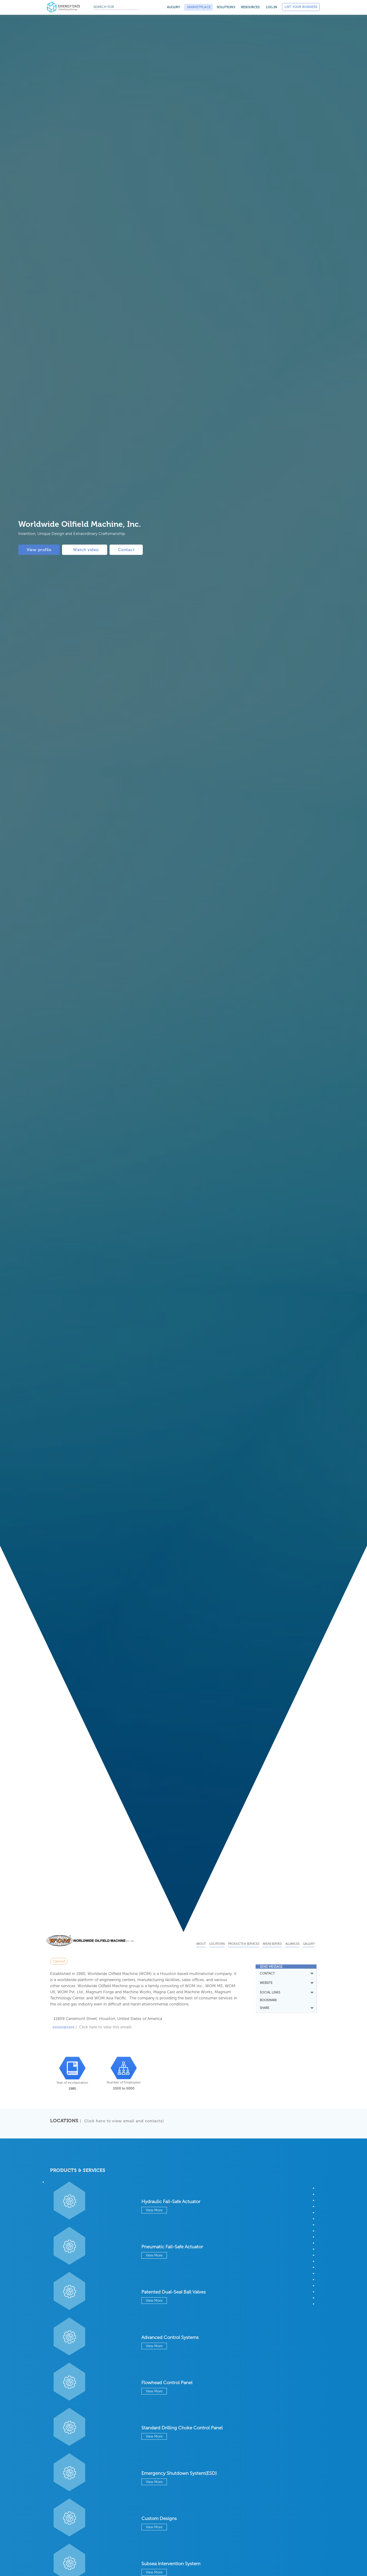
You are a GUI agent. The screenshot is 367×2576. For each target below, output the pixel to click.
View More (154, 2210)
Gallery (309, 1943)
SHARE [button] (286, 2008)
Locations (217, 1943)
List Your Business (301, 7)
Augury (173, 7)
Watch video (84, 549)
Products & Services (243, 1943)
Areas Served (272, 1943)
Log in (271, 7)
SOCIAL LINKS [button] (286, 1992)
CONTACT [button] (286, 1973)
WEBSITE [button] (286, 1983)
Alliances (292, 1943)
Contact (126, 549)
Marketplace (198, 7)
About (201, 1943)
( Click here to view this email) (104, 2027)
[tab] (286, 1966)
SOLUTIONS (226, 7)
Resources (250, 7)
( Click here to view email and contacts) (122, 2121)
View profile (39, 549)
